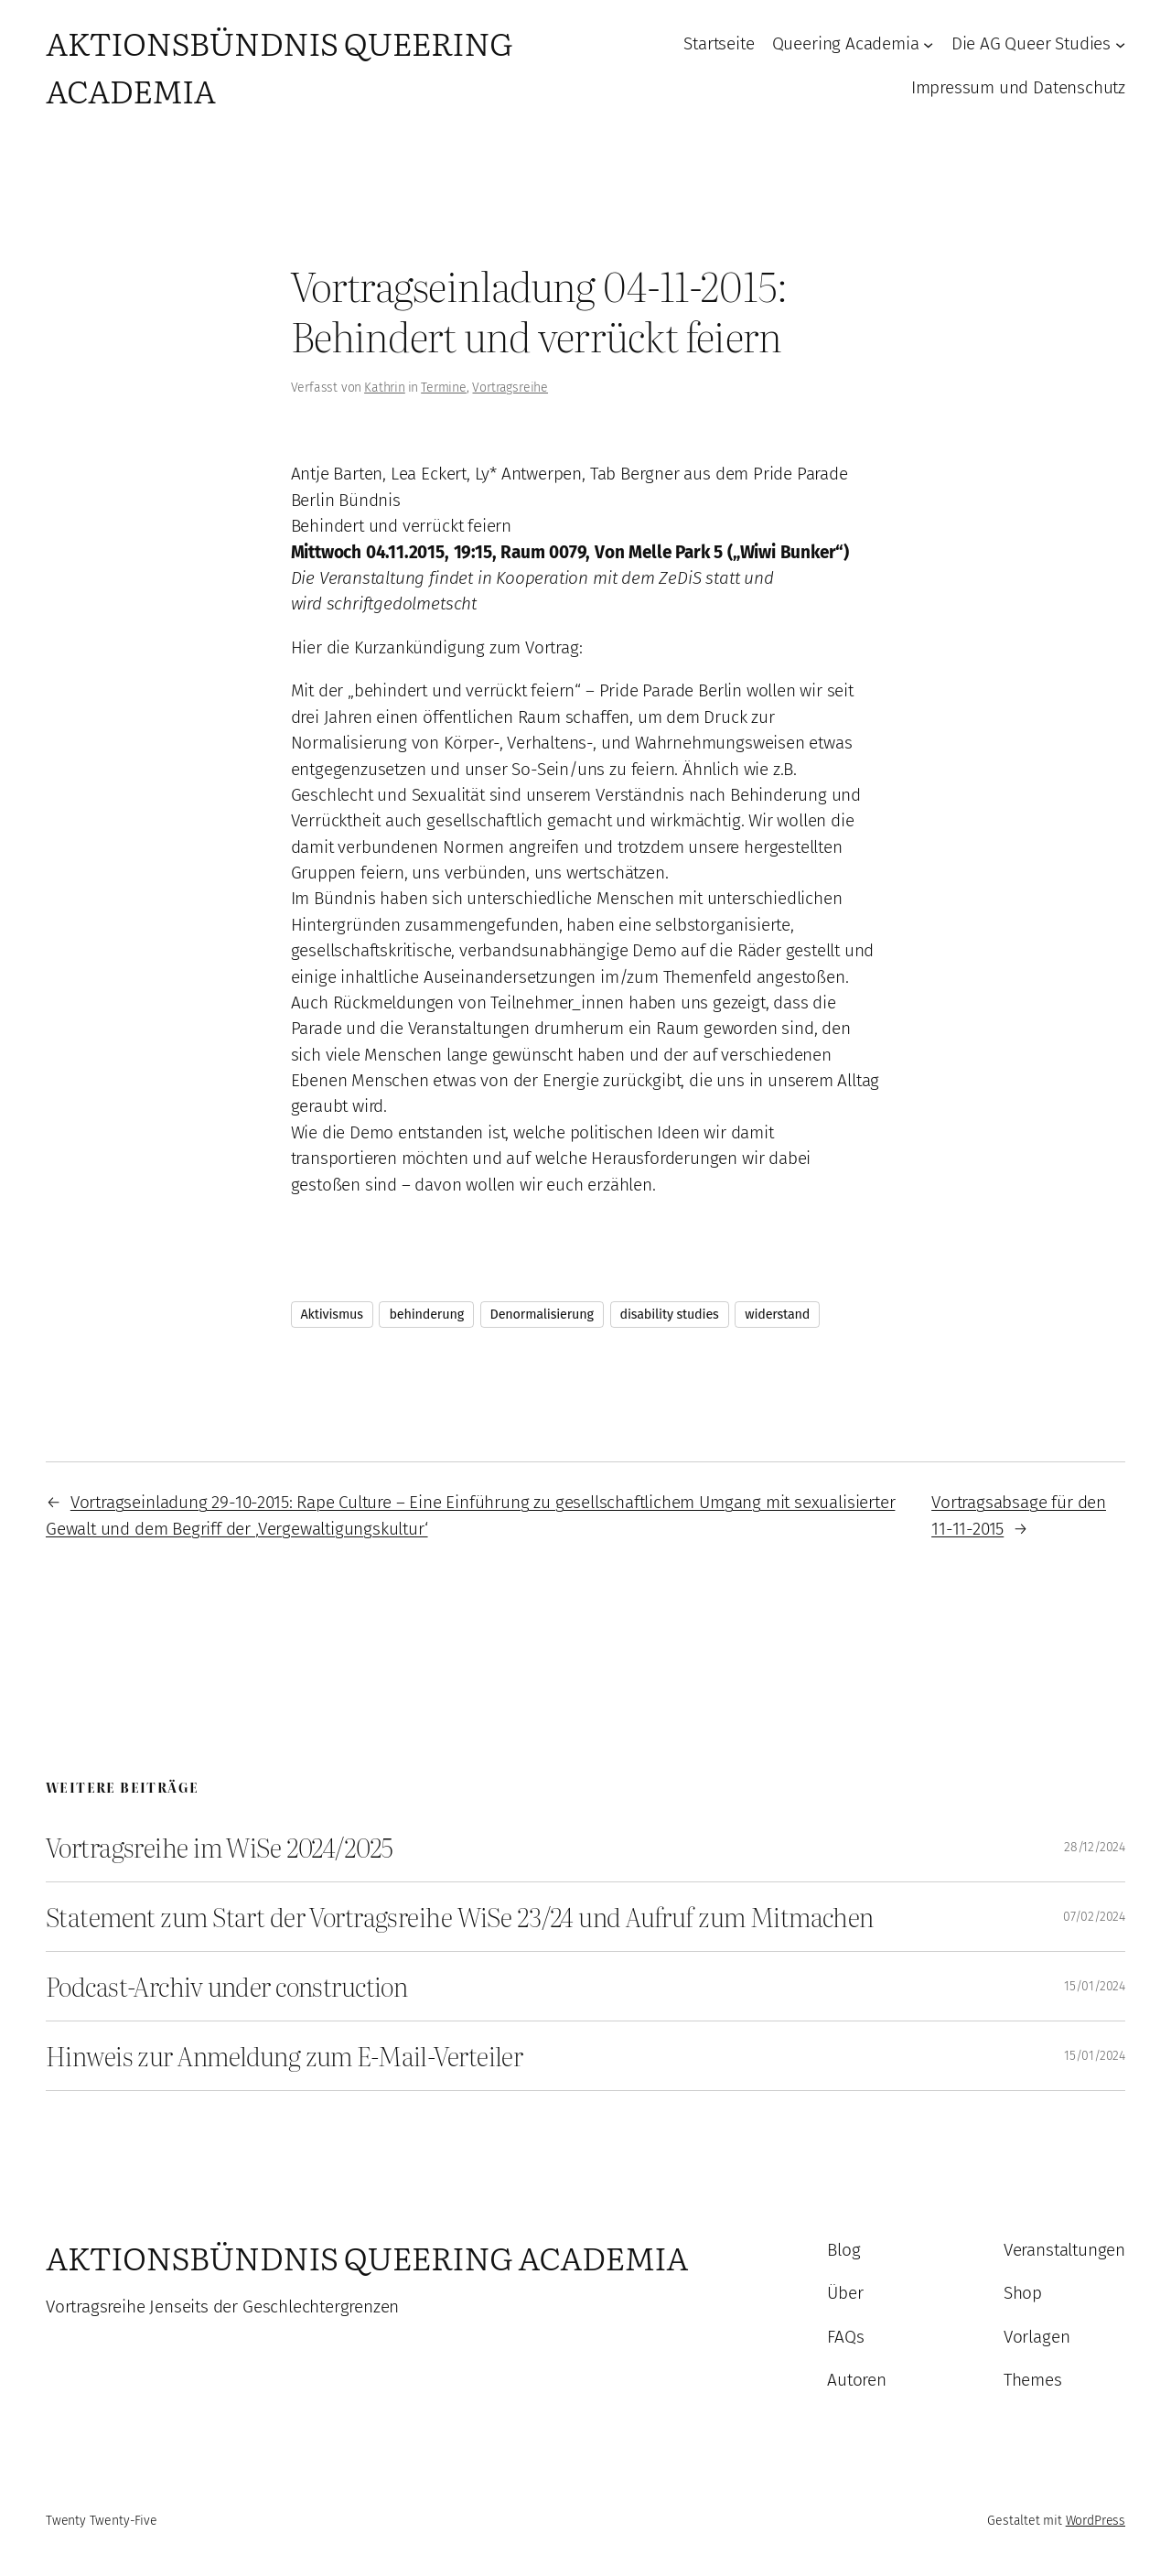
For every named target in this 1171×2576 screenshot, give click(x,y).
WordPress (1095, 2520)
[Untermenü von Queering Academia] (928, 44)
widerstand (777, 1314)
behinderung (426, 1314)
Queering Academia (845, 43)
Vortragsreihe (510, 387)
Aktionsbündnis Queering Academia (367, 2256)
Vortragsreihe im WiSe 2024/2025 (219, 1847)
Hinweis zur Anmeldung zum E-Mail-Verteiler (284, 2056)
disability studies (669, 1314)
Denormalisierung (542, 1314)
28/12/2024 (1094, 1847)
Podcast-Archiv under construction (226, 1986)
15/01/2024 (1094, 1986)
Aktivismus (332, 1314)
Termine (444, 387)
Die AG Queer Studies (1031, 43)
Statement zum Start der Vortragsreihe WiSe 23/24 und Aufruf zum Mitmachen (460, 1917)
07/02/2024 (1094, 1916)
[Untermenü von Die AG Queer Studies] (1120, 44)
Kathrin (384, 387)
